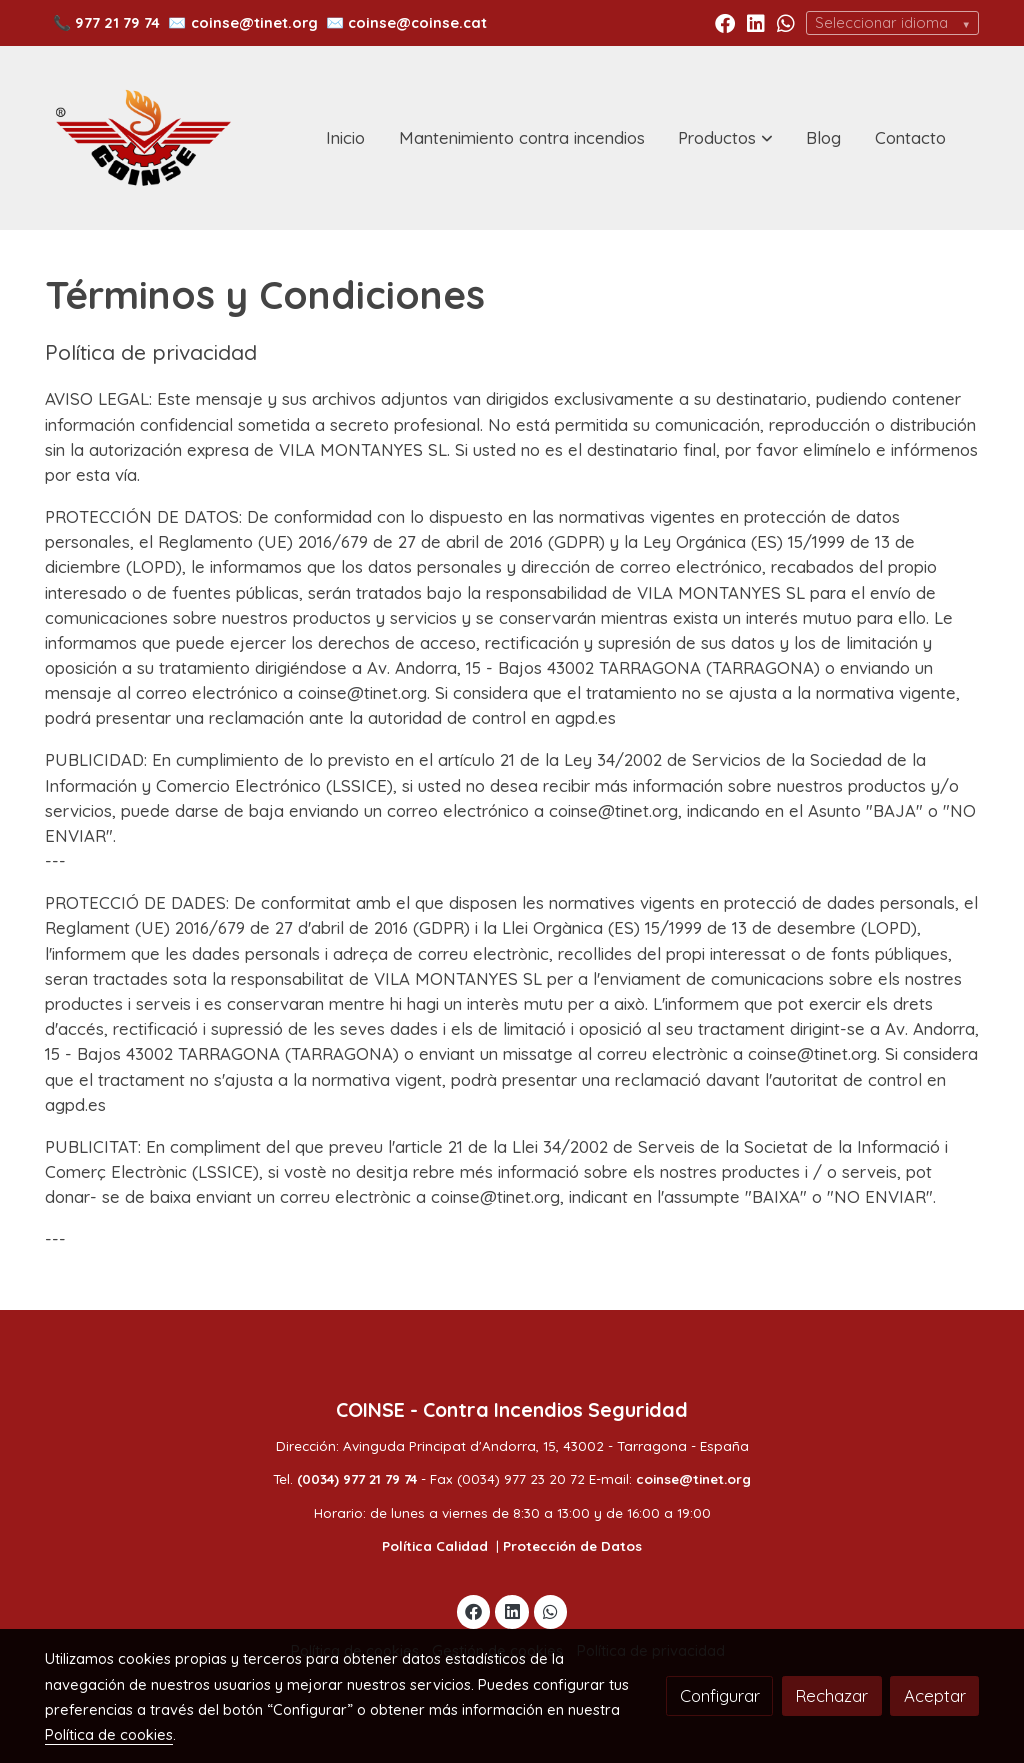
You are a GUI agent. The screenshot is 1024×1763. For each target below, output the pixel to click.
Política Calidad (435, 1546)
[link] (143, 138)
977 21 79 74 (117, 22)
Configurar (720, 1695)
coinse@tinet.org (254, 22)
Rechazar (831, 1695)
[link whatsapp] (786, 22)
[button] (726, 138)
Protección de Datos (572, 1546)
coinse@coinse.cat (417, 22)
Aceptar (935, 1695)
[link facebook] (725, 22)
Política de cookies (109, 1734)
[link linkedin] (756, 22)
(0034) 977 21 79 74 (357, 1479)
